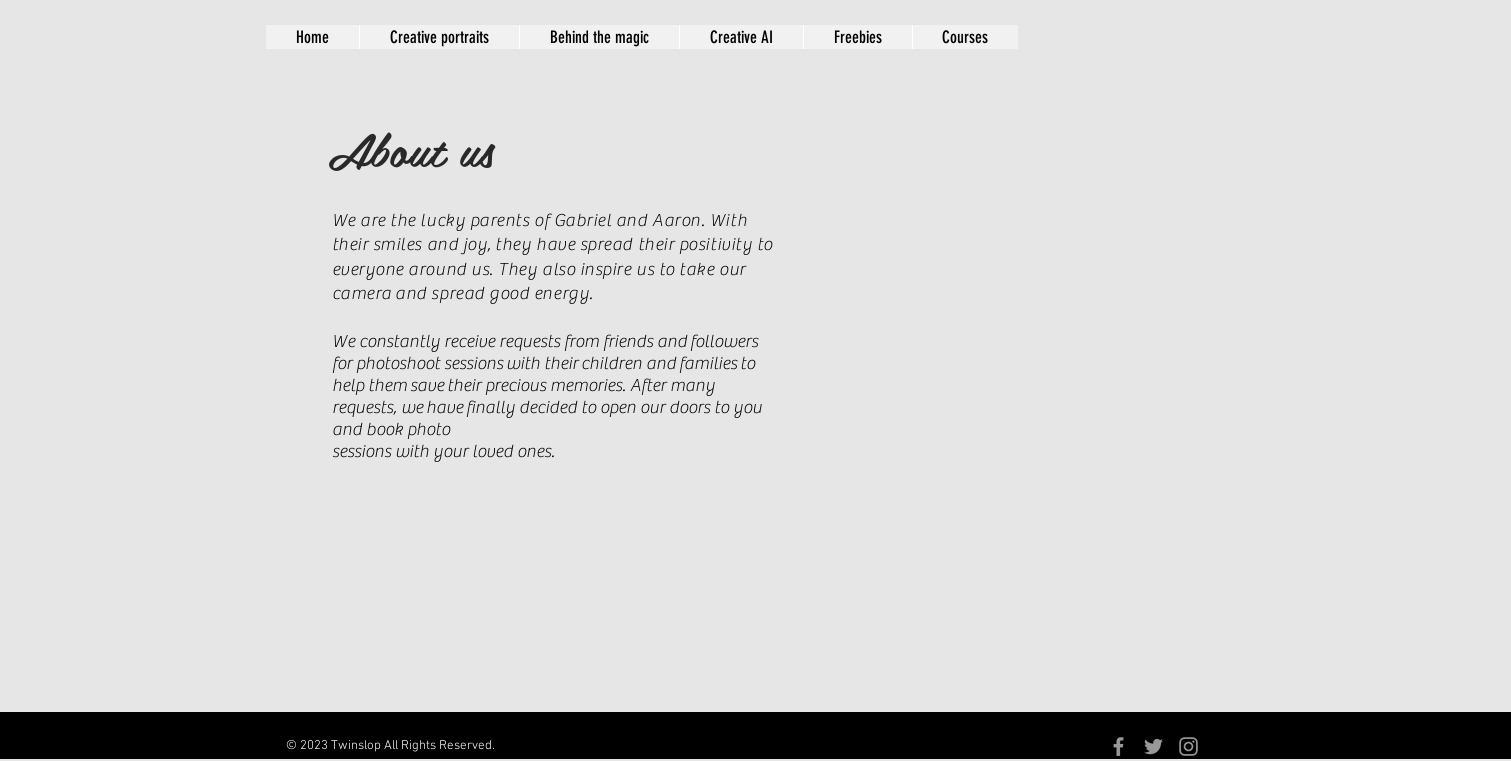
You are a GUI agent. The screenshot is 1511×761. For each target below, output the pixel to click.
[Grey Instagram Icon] (1188, 746)
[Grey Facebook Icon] (1118, 746)
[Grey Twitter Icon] (1153, 746)
